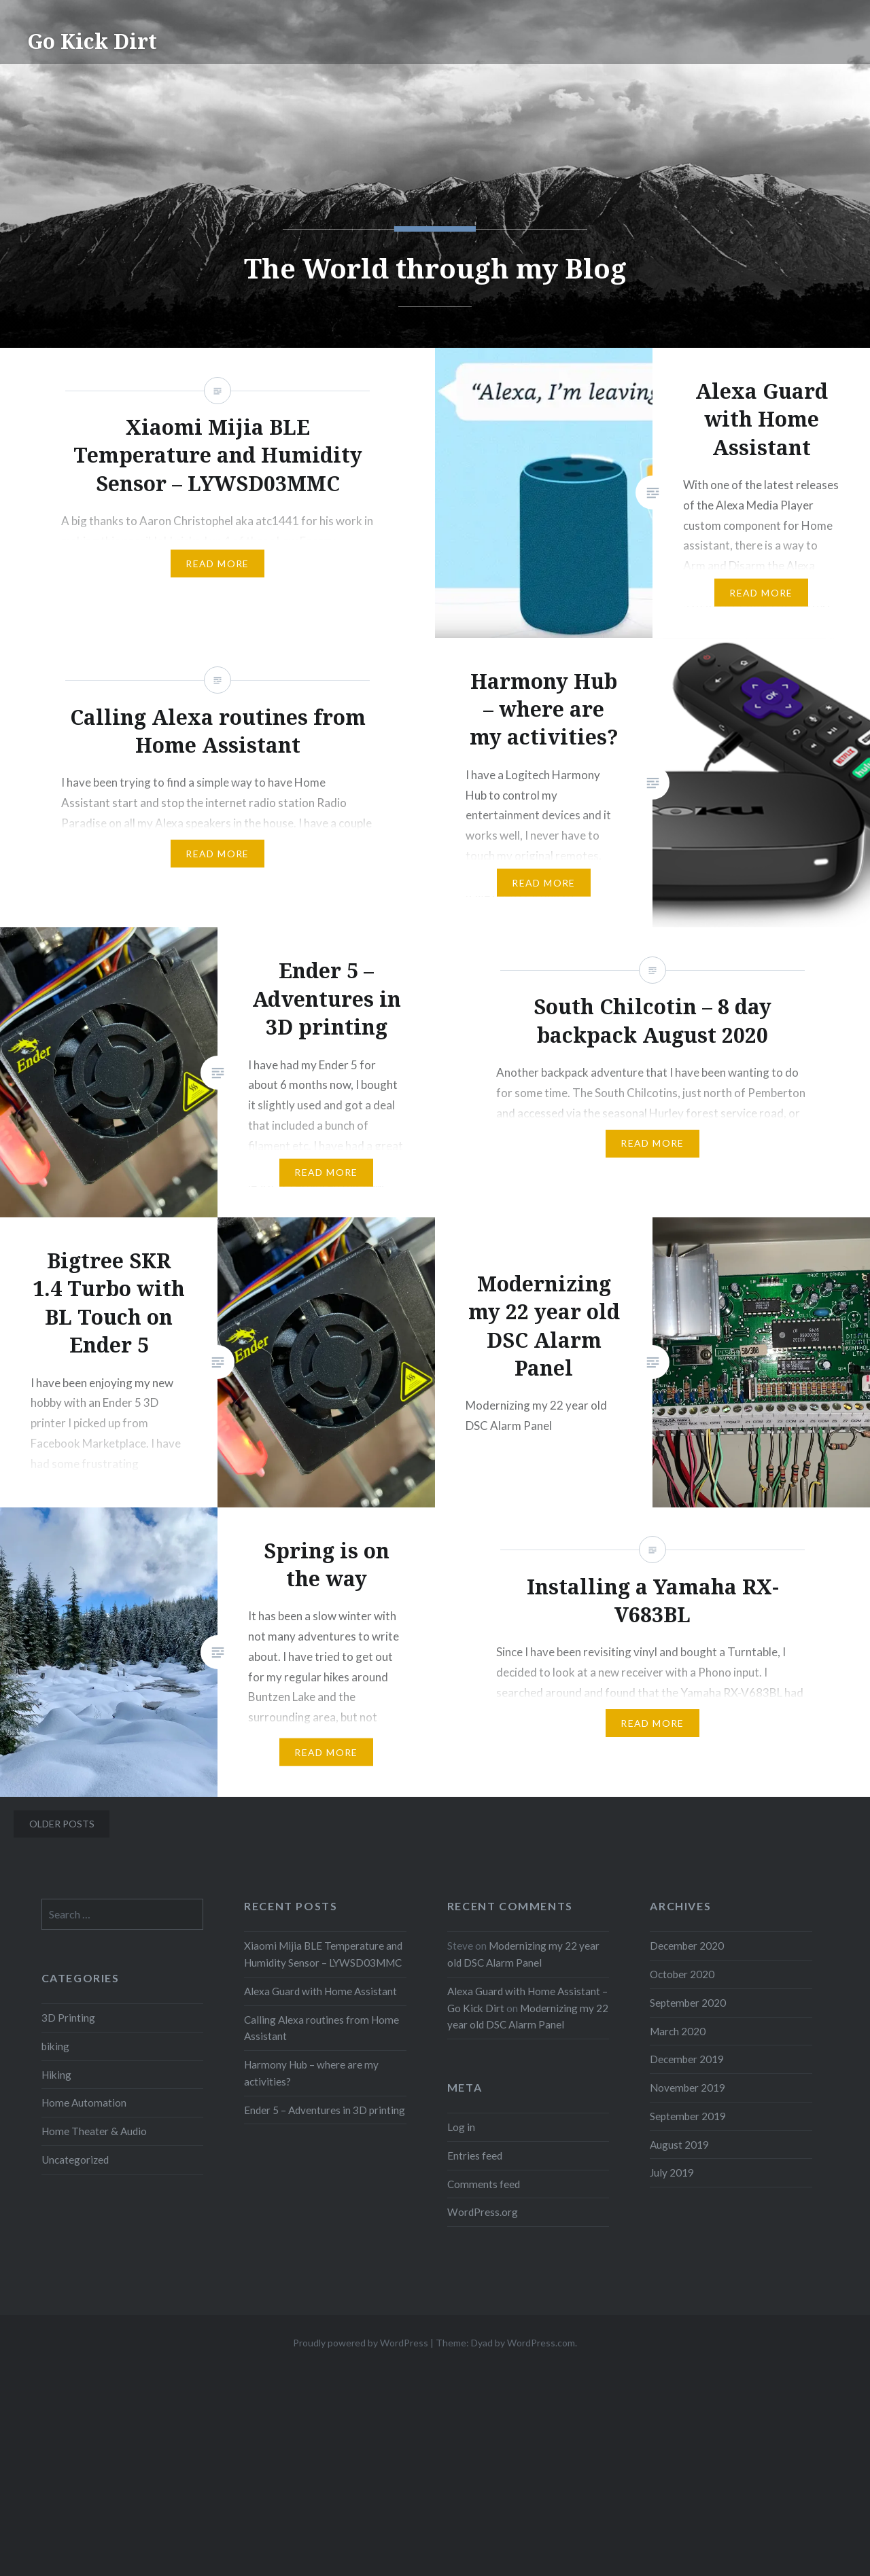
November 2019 (687, 2087)
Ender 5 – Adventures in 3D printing (324, 2110)
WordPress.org (482, 2212)
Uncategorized (75, 2159)
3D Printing (68, 2017)
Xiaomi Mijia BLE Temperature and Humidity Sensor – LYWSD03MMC (323, 1954)
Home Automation (83, 2102)
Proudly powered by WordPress (360, 2342)
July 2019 (672, 2172)
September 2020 (688, 2003)
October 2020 (682, 1974)
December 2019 (687, 2059)
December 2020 (687, 1945)
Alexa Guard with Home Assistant (320, 1991)
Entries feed (474, 2155)
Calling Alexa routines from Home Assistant (321, 2028)
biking (55, 2046)
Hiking (56, 2075)
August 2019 (679, 2145)
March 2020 (678, 2031)
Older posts (61, 1823)
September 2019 (688, 2116)
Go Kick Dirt (92, 41)
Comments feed (483, 2184)
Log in (461, 2127)
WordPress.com (541, 2342)
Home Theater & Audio (94, 2131)
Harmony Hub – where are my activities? (311, 2073)
